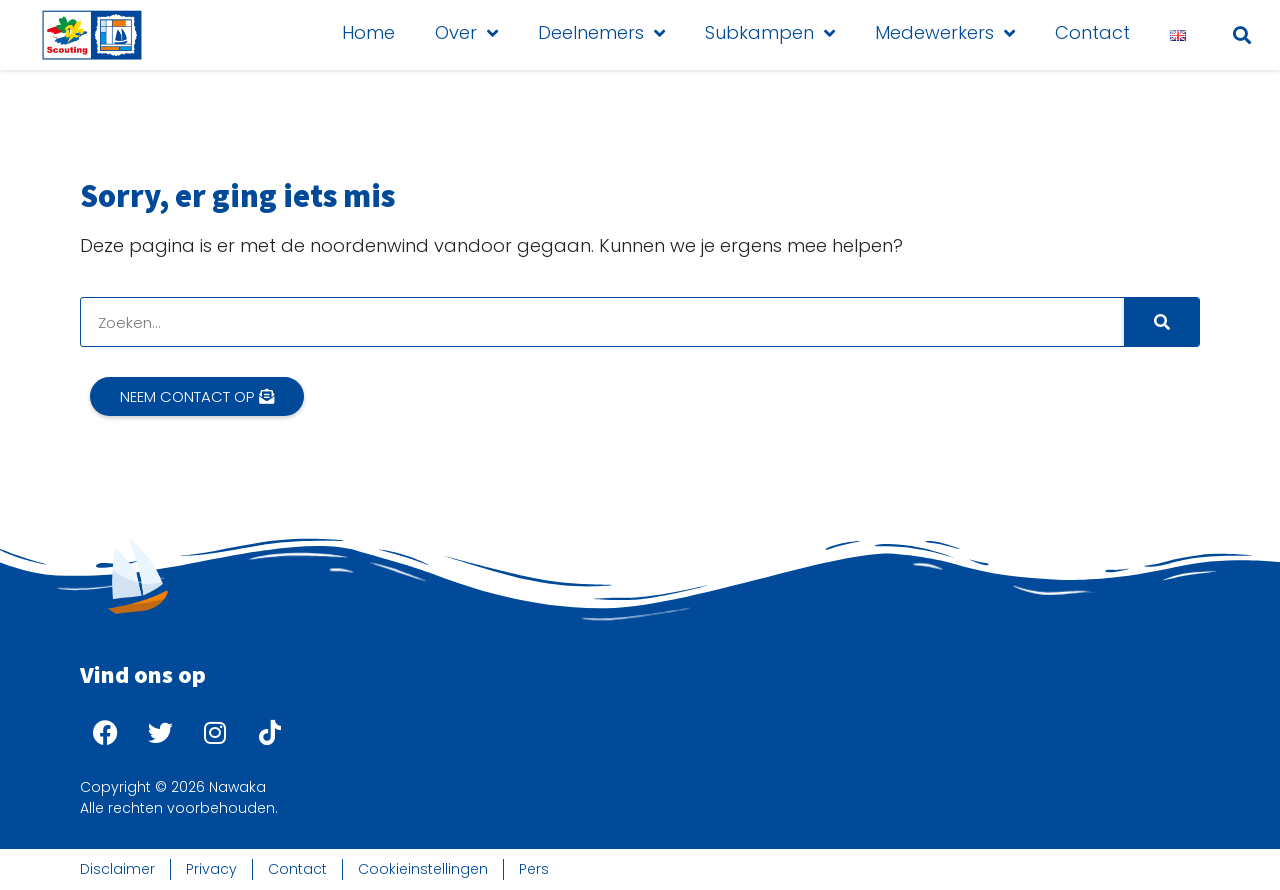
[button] (1242, 34)
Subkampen (770, 33)
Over (466, 33)
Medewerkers (945, 33)
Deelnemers (601, 33)
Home (368, 32)
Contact (1092, 32)
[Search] (1161, 322)
